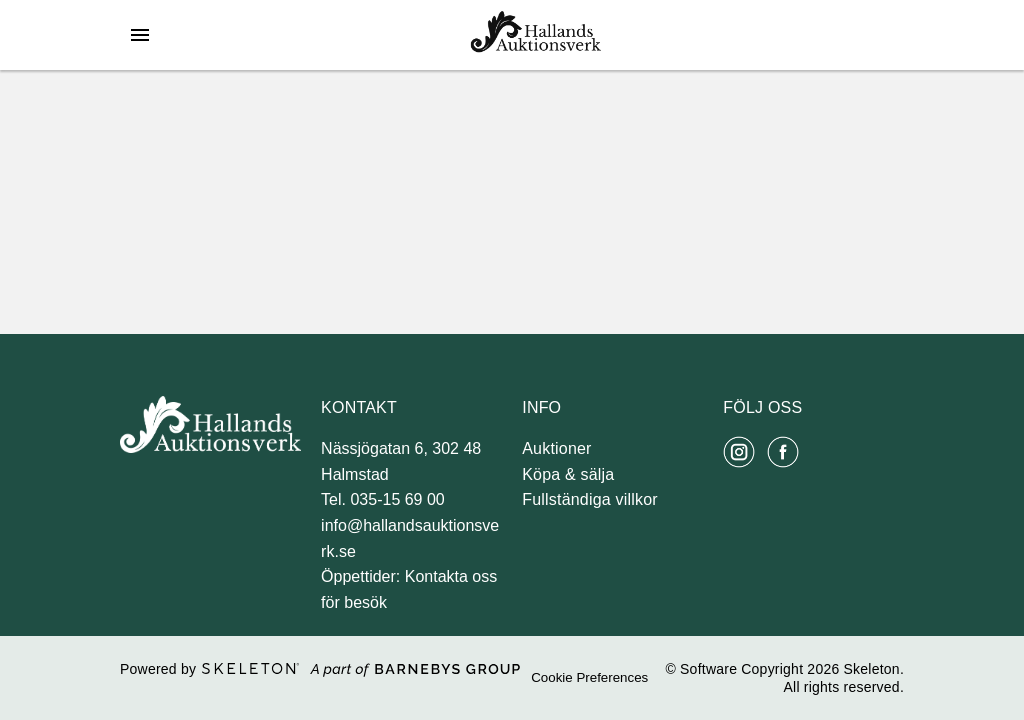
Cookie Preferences (589, 677)
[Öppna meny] (140, 35)
